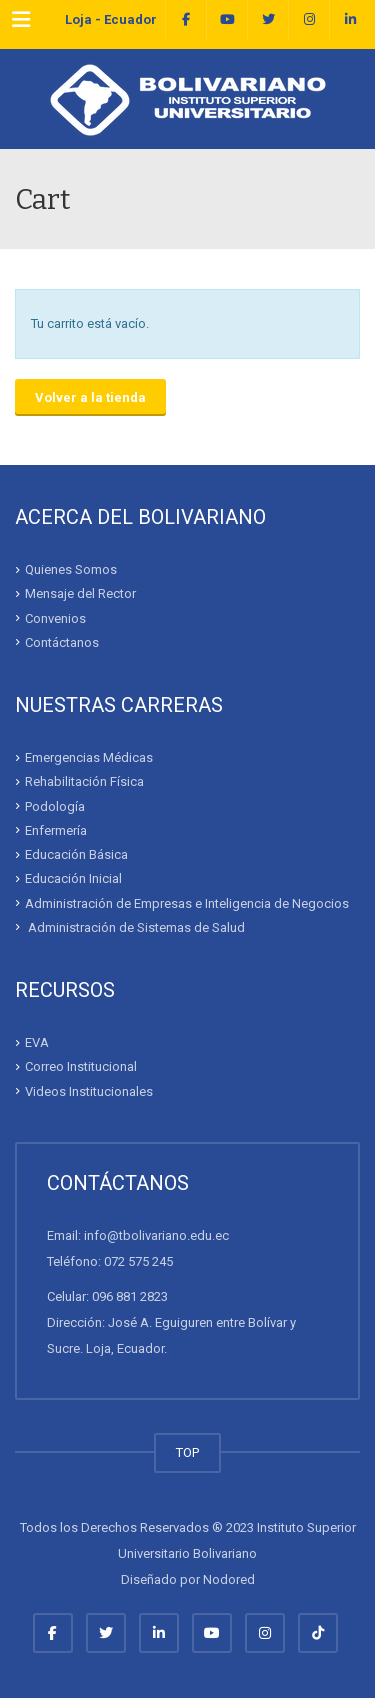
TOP (187, 1452)
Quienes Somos (71, 569)
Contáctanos (62, 642)
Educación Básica (76, 854)
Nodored (229, 1579)
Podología (55, 805)
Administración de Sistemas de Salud (135, 927)
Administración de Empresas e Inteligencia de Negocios (187, 902)
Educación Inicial (73, 878)
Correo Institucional (81, 1066)
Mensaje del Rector (80, 593)
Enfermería (56, 830)
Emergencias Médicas (89, 757)
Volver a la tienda (90, 397)
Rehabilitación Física (84, 781)
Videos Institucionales (89, 1090)
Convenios (55, 617)
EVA (37, 1042)
